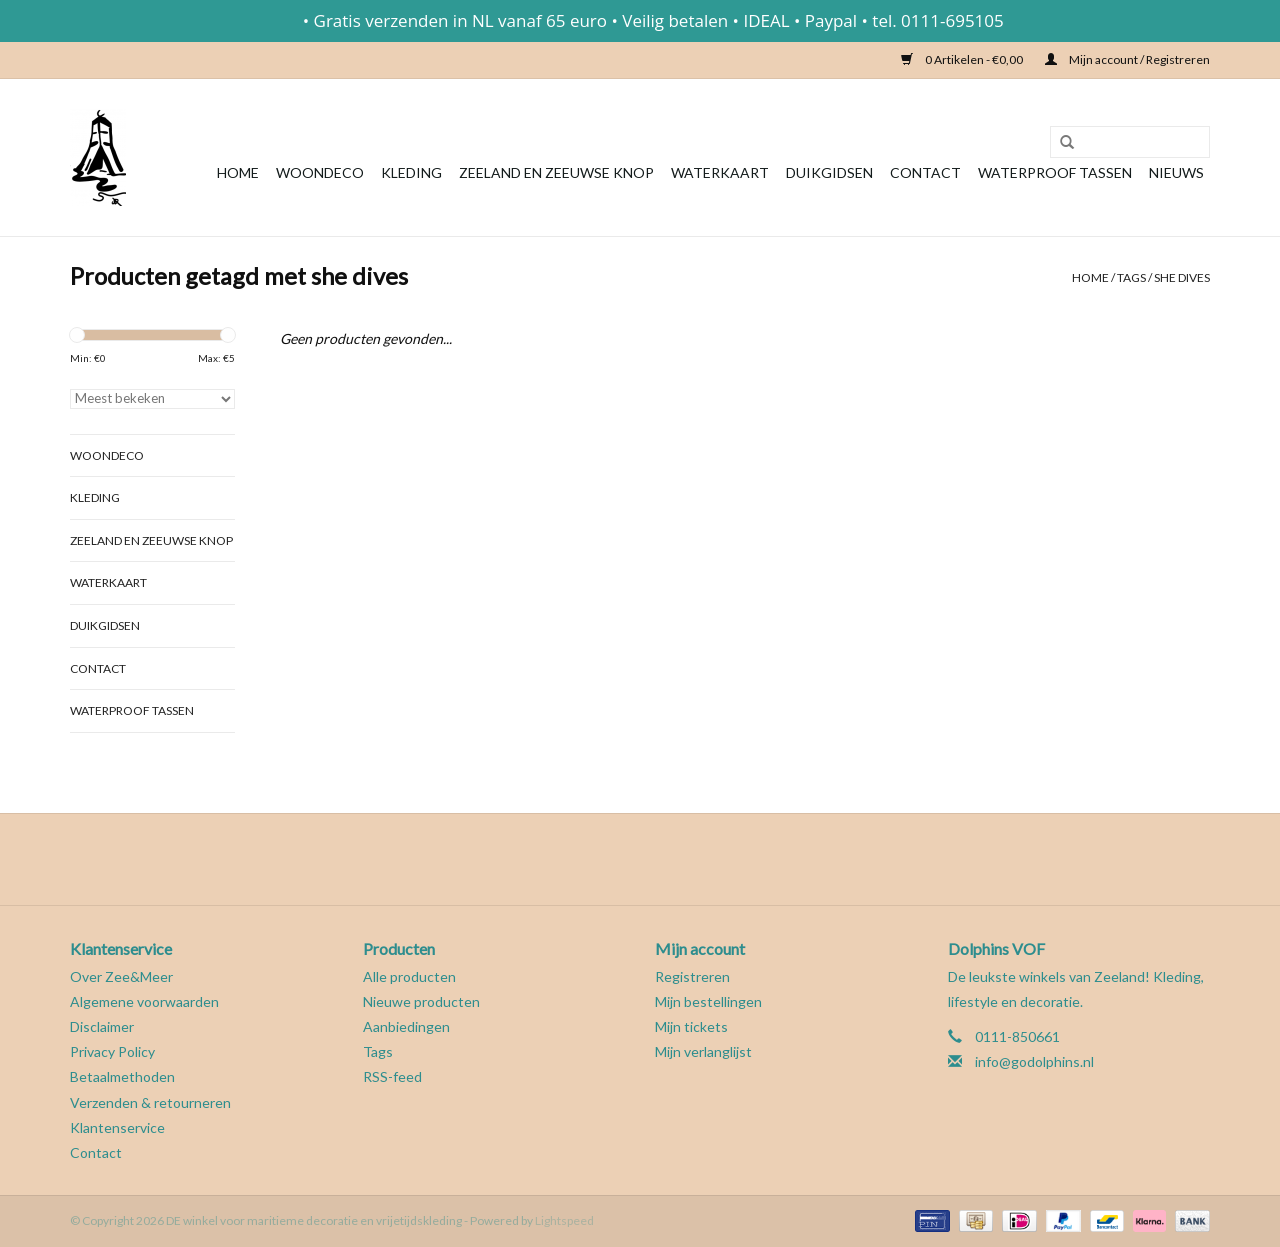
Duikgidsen (829, 172)
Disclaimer (102, 1026)
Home (238, 172)
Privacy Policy (112, 1051)
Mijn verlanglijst (703, 1051)
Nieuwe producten (421, 1001)
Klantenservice (117, 1127)
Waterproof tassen (1055, 172)
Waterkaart (720, 172)
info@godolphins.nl (1034, 1061)
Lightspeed (564, 1220)
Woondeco (320, 172)
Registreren (692, 976)
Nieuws (1176, 172)
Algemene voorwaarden (144, 1001)
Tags (1131, 277)
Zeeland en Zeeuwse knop (556, 172)
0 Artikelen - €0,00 (963, 59)
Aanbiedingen (406, 1026)
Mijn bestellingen (708, 1001)
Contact (925, 172)
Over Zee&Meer (121, 976)
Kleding (411, 172)
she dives (1182, 277)
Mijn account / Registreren (1127, 59)
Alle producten (409, 976)
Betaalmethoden (122, 1076)
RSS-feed (392, 1076)
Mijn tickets (691, 1026)
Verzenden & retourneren (150, 1102)
